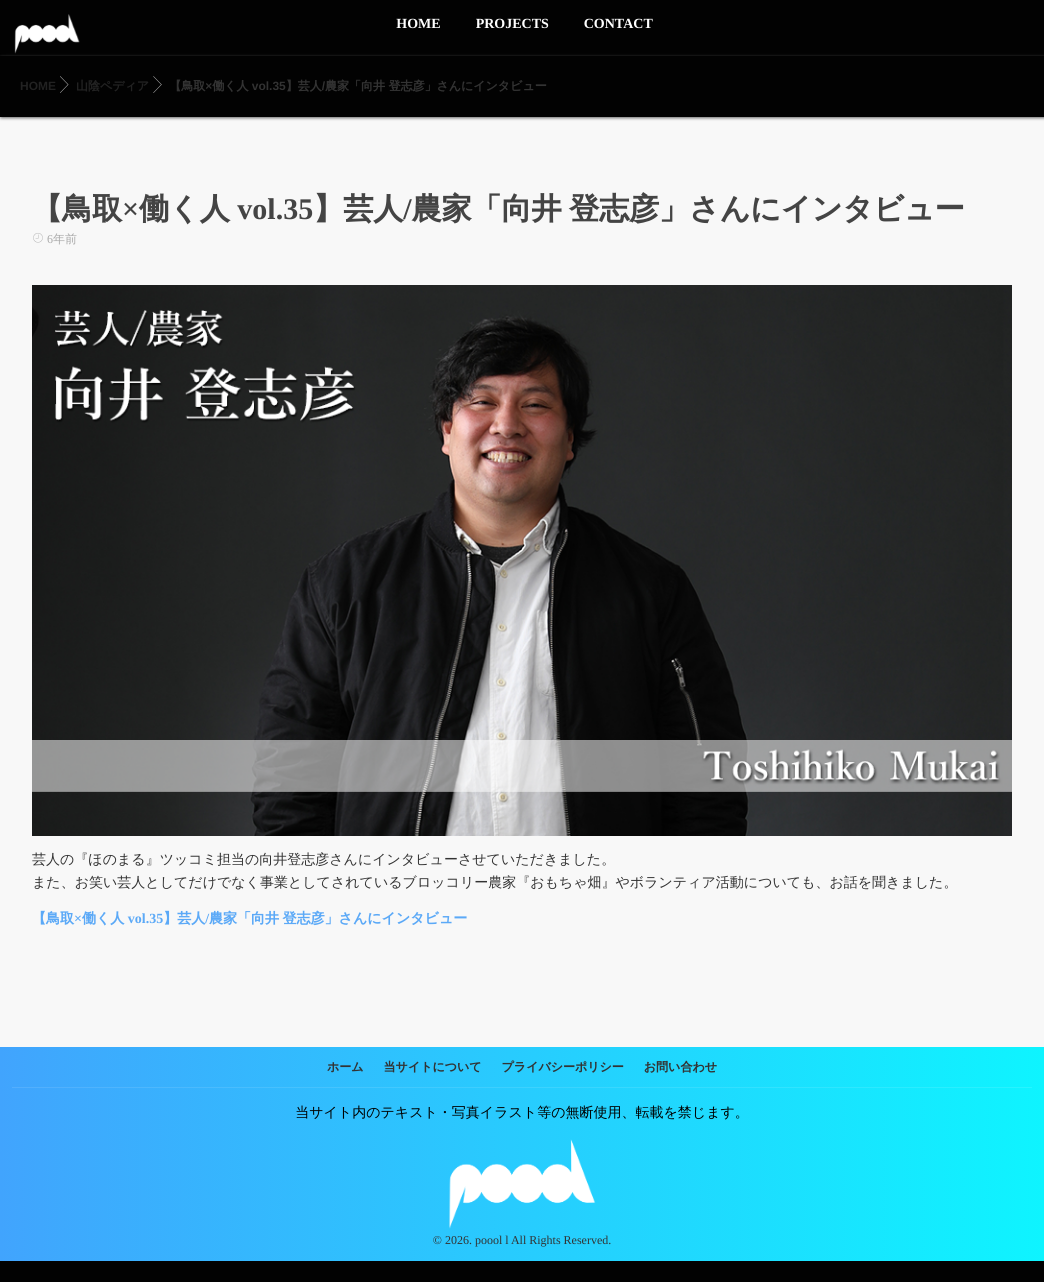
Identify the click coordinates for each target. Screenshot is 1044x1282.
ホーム (345, 1067)
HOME (418, 36)
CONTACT (618, 36)
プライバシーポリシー (563, 1067)
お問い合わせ (680, 1067)
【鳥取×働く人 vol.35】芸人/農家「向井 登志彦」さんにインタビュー (249, 919)
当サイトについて (433, 1067)
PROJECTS (512, 36)
